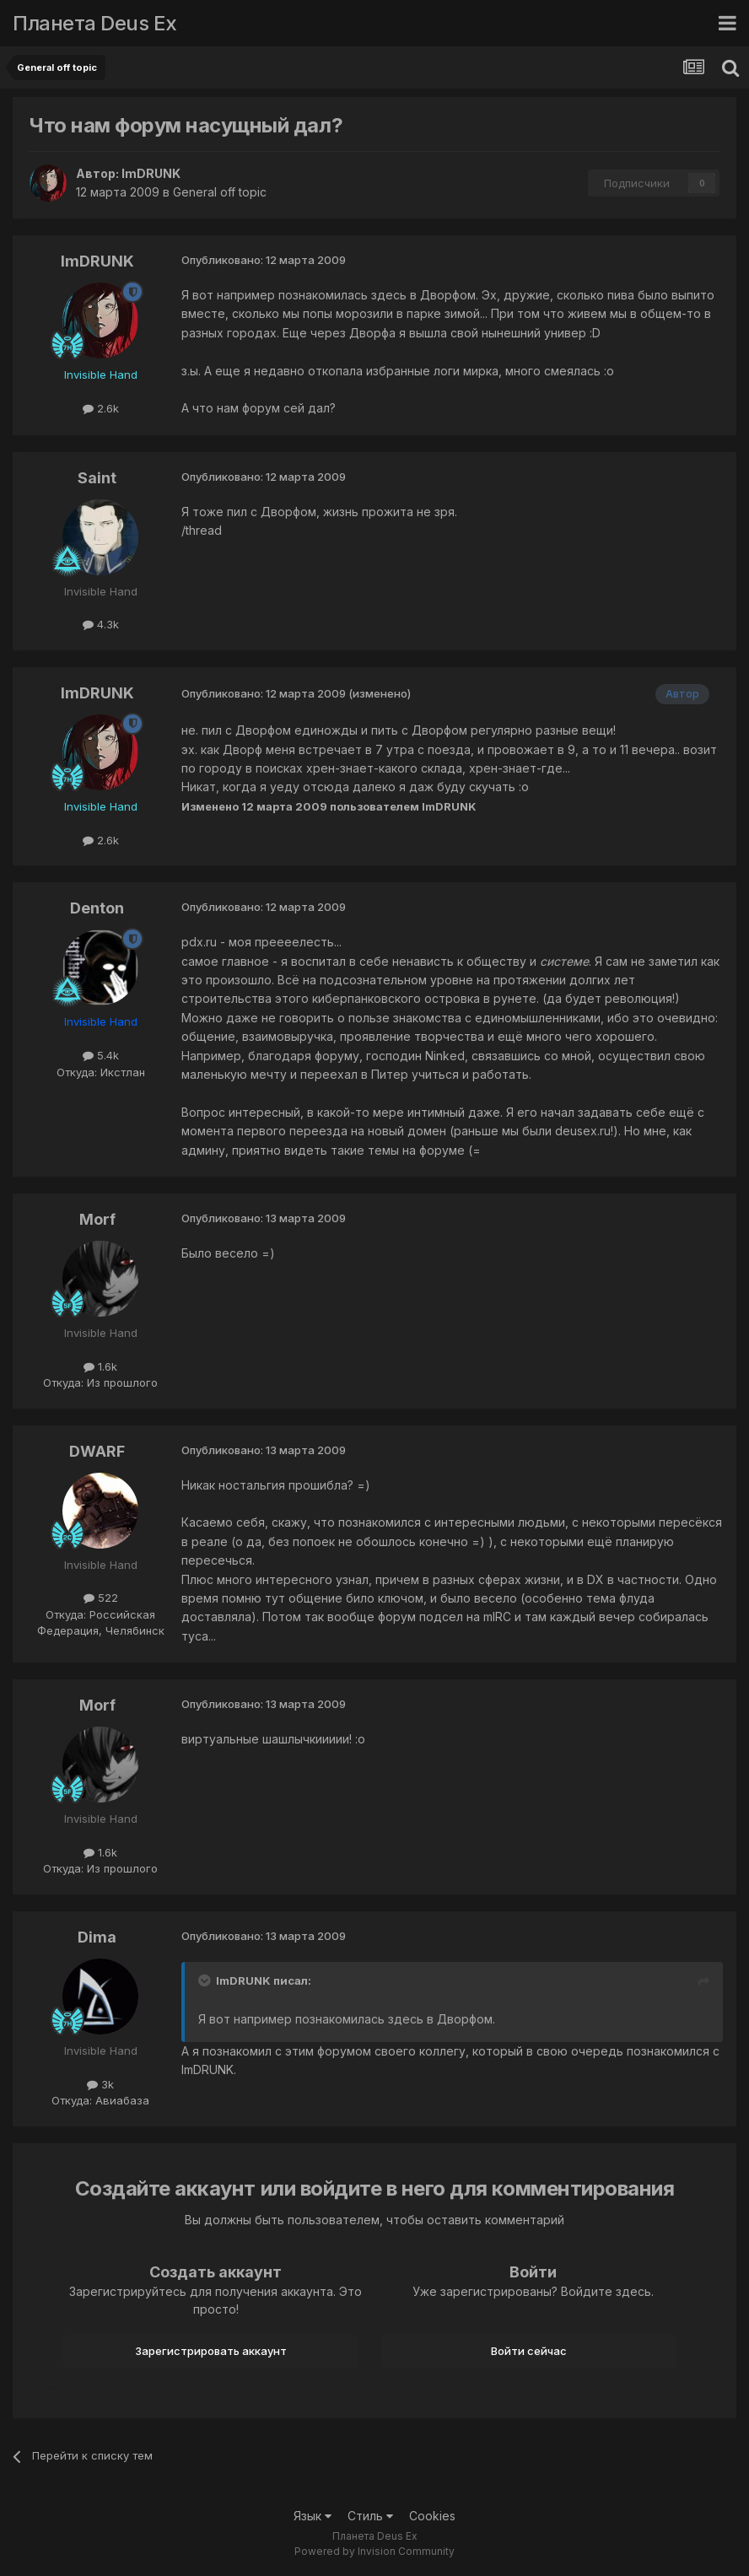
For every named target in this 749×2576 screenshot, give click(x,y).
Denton (97, 908)
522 (101, 1597)
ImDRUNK (151, 173)
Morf (97, 1219)
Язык (312, 2516)
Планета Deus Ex (95, 23)
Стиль (370, 2516)
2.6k (101, 408)
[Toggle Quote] (205, 1980)
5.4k (101, 1055)
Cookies (432, 2516)
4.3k (101, 624)
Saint (97, 478)
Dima (97, 1937)
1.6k (100, 1366)
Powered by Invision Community (374, 2551)
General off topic (220, 192)
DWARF (97, 1451)
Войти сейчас (529, 2351)
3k (100, 2084)
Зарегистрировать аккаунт (211, 2351)
